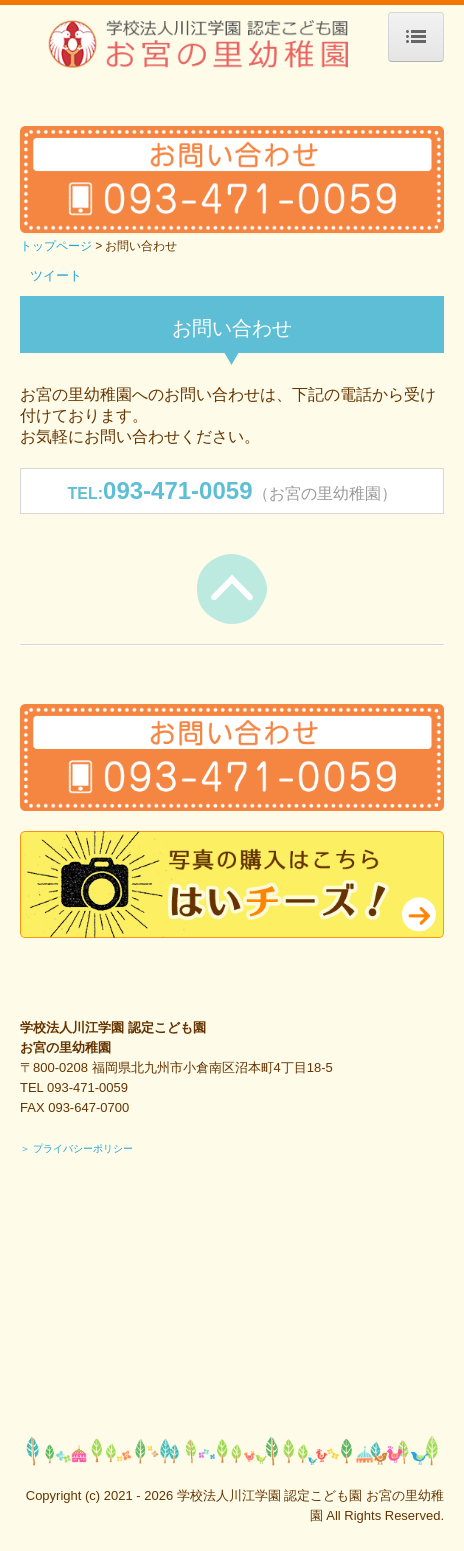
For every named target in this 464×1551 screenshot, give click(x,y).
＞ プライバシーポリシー (76, 1148)
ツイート (56, 275)
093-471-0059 (177, 490)
